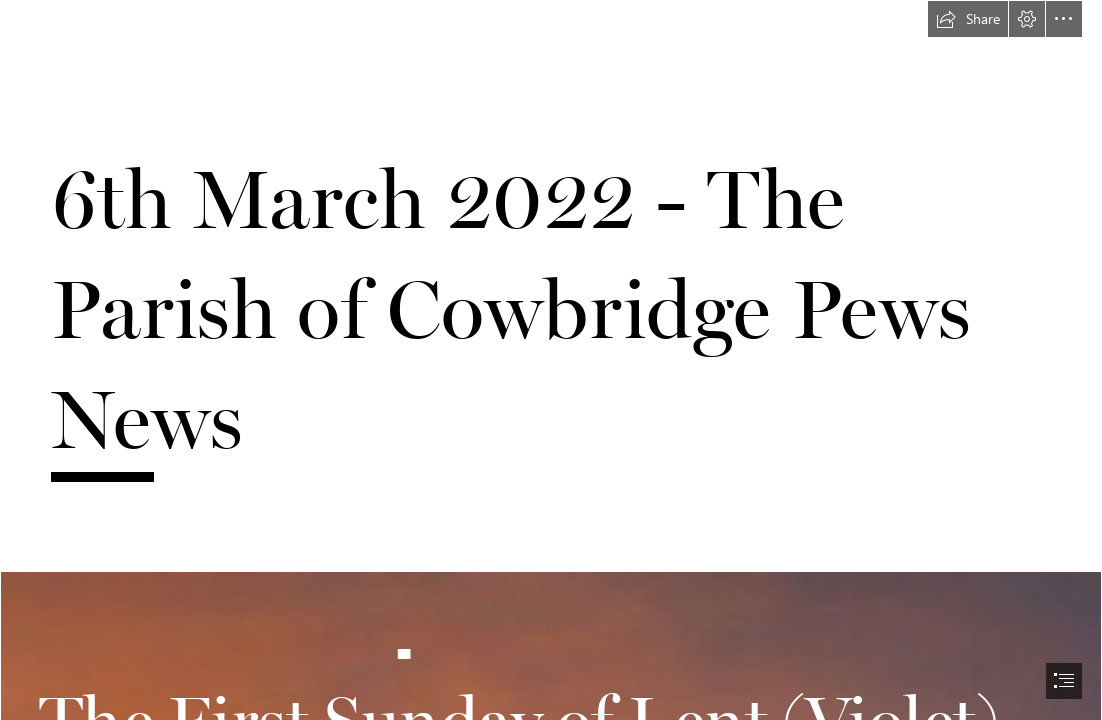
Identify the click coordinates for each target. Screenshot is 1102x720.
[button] (968, 19)
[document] (551, 360)
